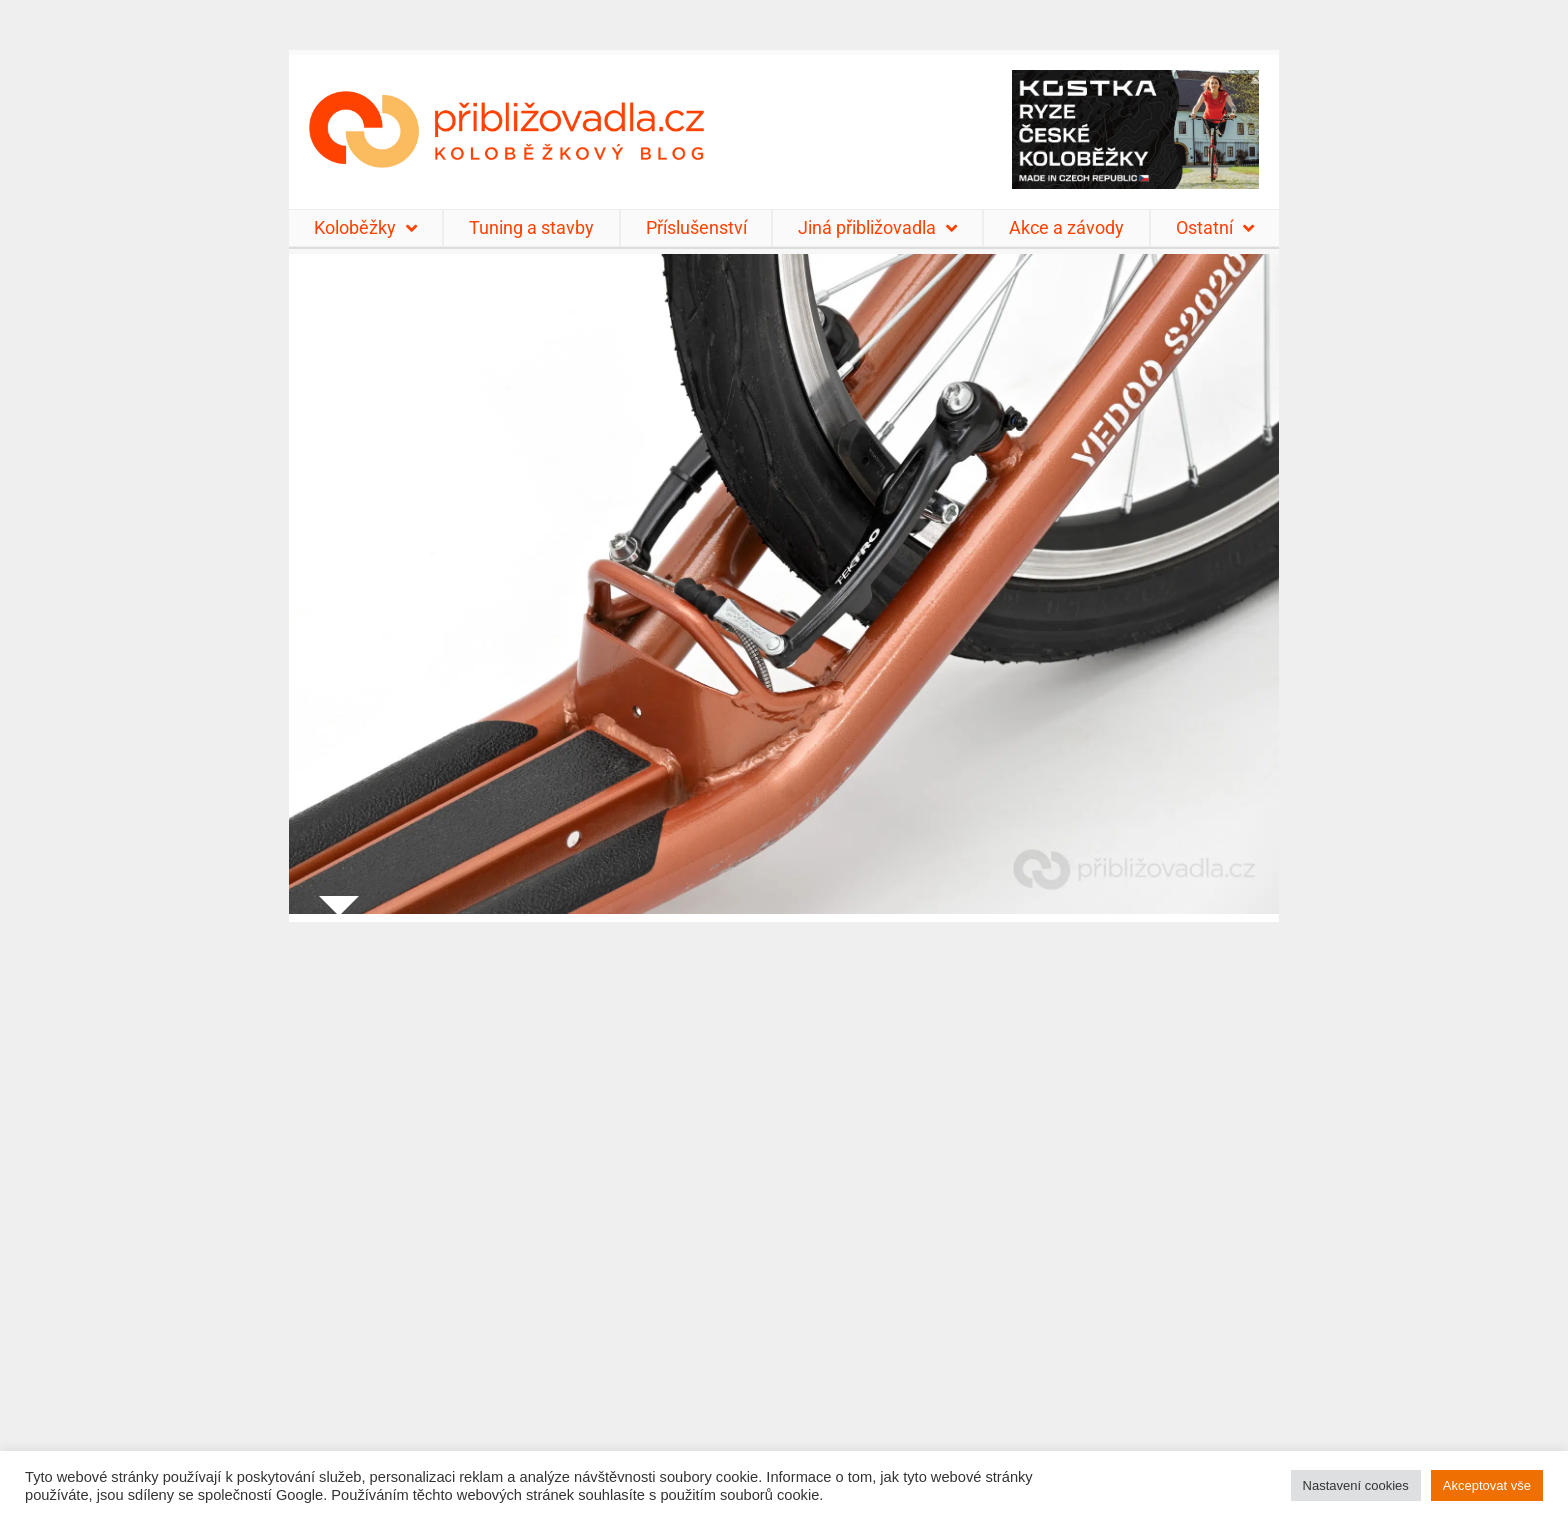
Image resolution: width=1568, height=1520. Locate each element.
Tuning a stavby (531, 227)
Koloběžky (365, 228)
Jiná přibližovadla (877, 228)
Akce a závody (1066, 227)
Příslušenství (696, 227)
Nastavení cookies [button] (1356, 1485)
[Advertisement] (784, 1208)
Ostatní (1215, 228)
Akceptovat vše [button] (1487, 1485)
